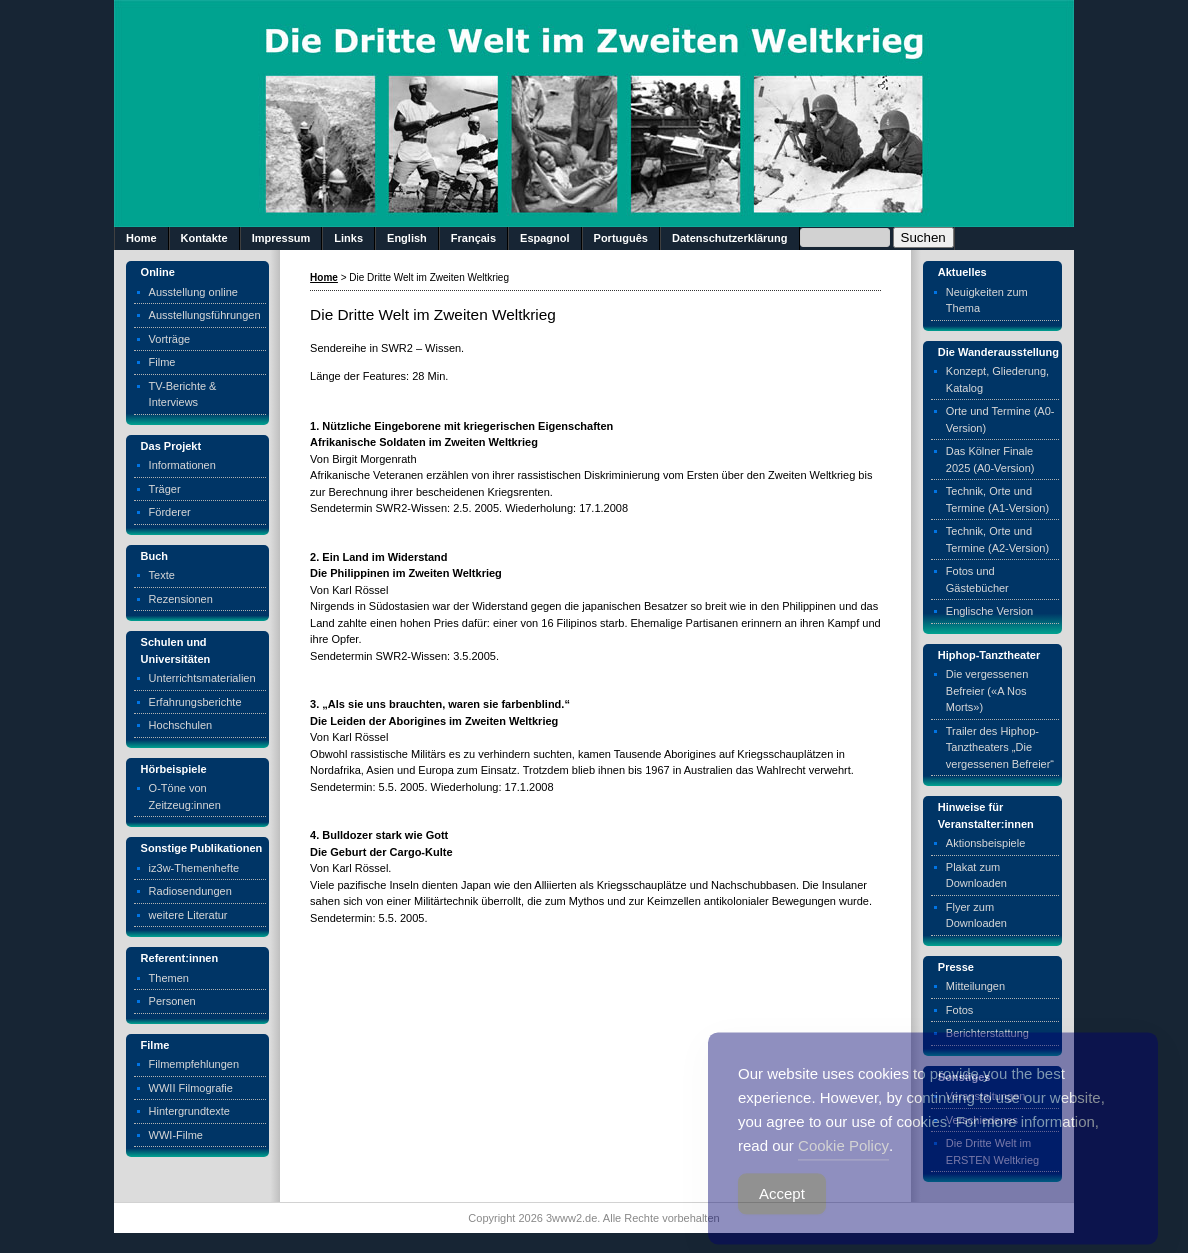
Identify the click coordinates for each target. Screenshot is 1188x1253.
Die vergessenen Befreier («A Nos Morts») (987, 690)
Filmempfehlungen (194, 1064)
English (407, 238)
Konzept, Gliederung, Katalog (997, 379)
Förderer (170, 512)
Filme (162, 362)
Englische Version (989, 611)
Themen (169, 978)
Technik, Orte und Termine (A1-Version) (997, 499)
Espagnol (545, 238)
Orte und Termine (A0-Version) (1000, 419)
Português (621, 238)
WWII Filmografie (191, 1088)
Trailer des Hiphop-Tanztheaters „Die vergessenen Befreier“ (1000, 747)
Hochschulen (181, 725)
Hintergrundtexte (189, 1111)
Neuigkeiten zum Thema (987, 300)
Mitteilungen (975, 986)
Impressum (281, 238)
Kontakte (204, 238)
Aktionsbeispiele (986, 843)
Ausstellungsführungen (205, 315)
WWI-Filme (176, 1135)
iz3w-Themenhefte (194, 868)
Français (473, 238)
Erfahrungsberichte (195, 702)
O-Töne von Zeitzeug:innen (185, 796)
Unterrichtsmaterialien (202, 678)
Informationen (182, 465)
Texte (162, 575)
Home (141, 238)
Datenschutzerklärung (730, 238)
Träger (165, 489)
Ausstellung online (193, 292)
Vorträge (170, 339)
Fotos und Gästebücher (977, 579)
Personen (172, 1001)
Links (348, 238)
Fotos (960, 1010)
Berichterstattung (987, 1033)
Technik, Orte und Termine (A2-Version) (997, 539)
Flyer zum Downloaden (976, 915)
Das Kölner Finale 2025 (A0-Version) (990, 459)
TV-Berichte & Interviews (183, 394)
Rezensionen (181, 599)
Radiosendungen (190, 891)
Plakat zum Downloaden (976, 875)
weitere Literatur (188, 915)
